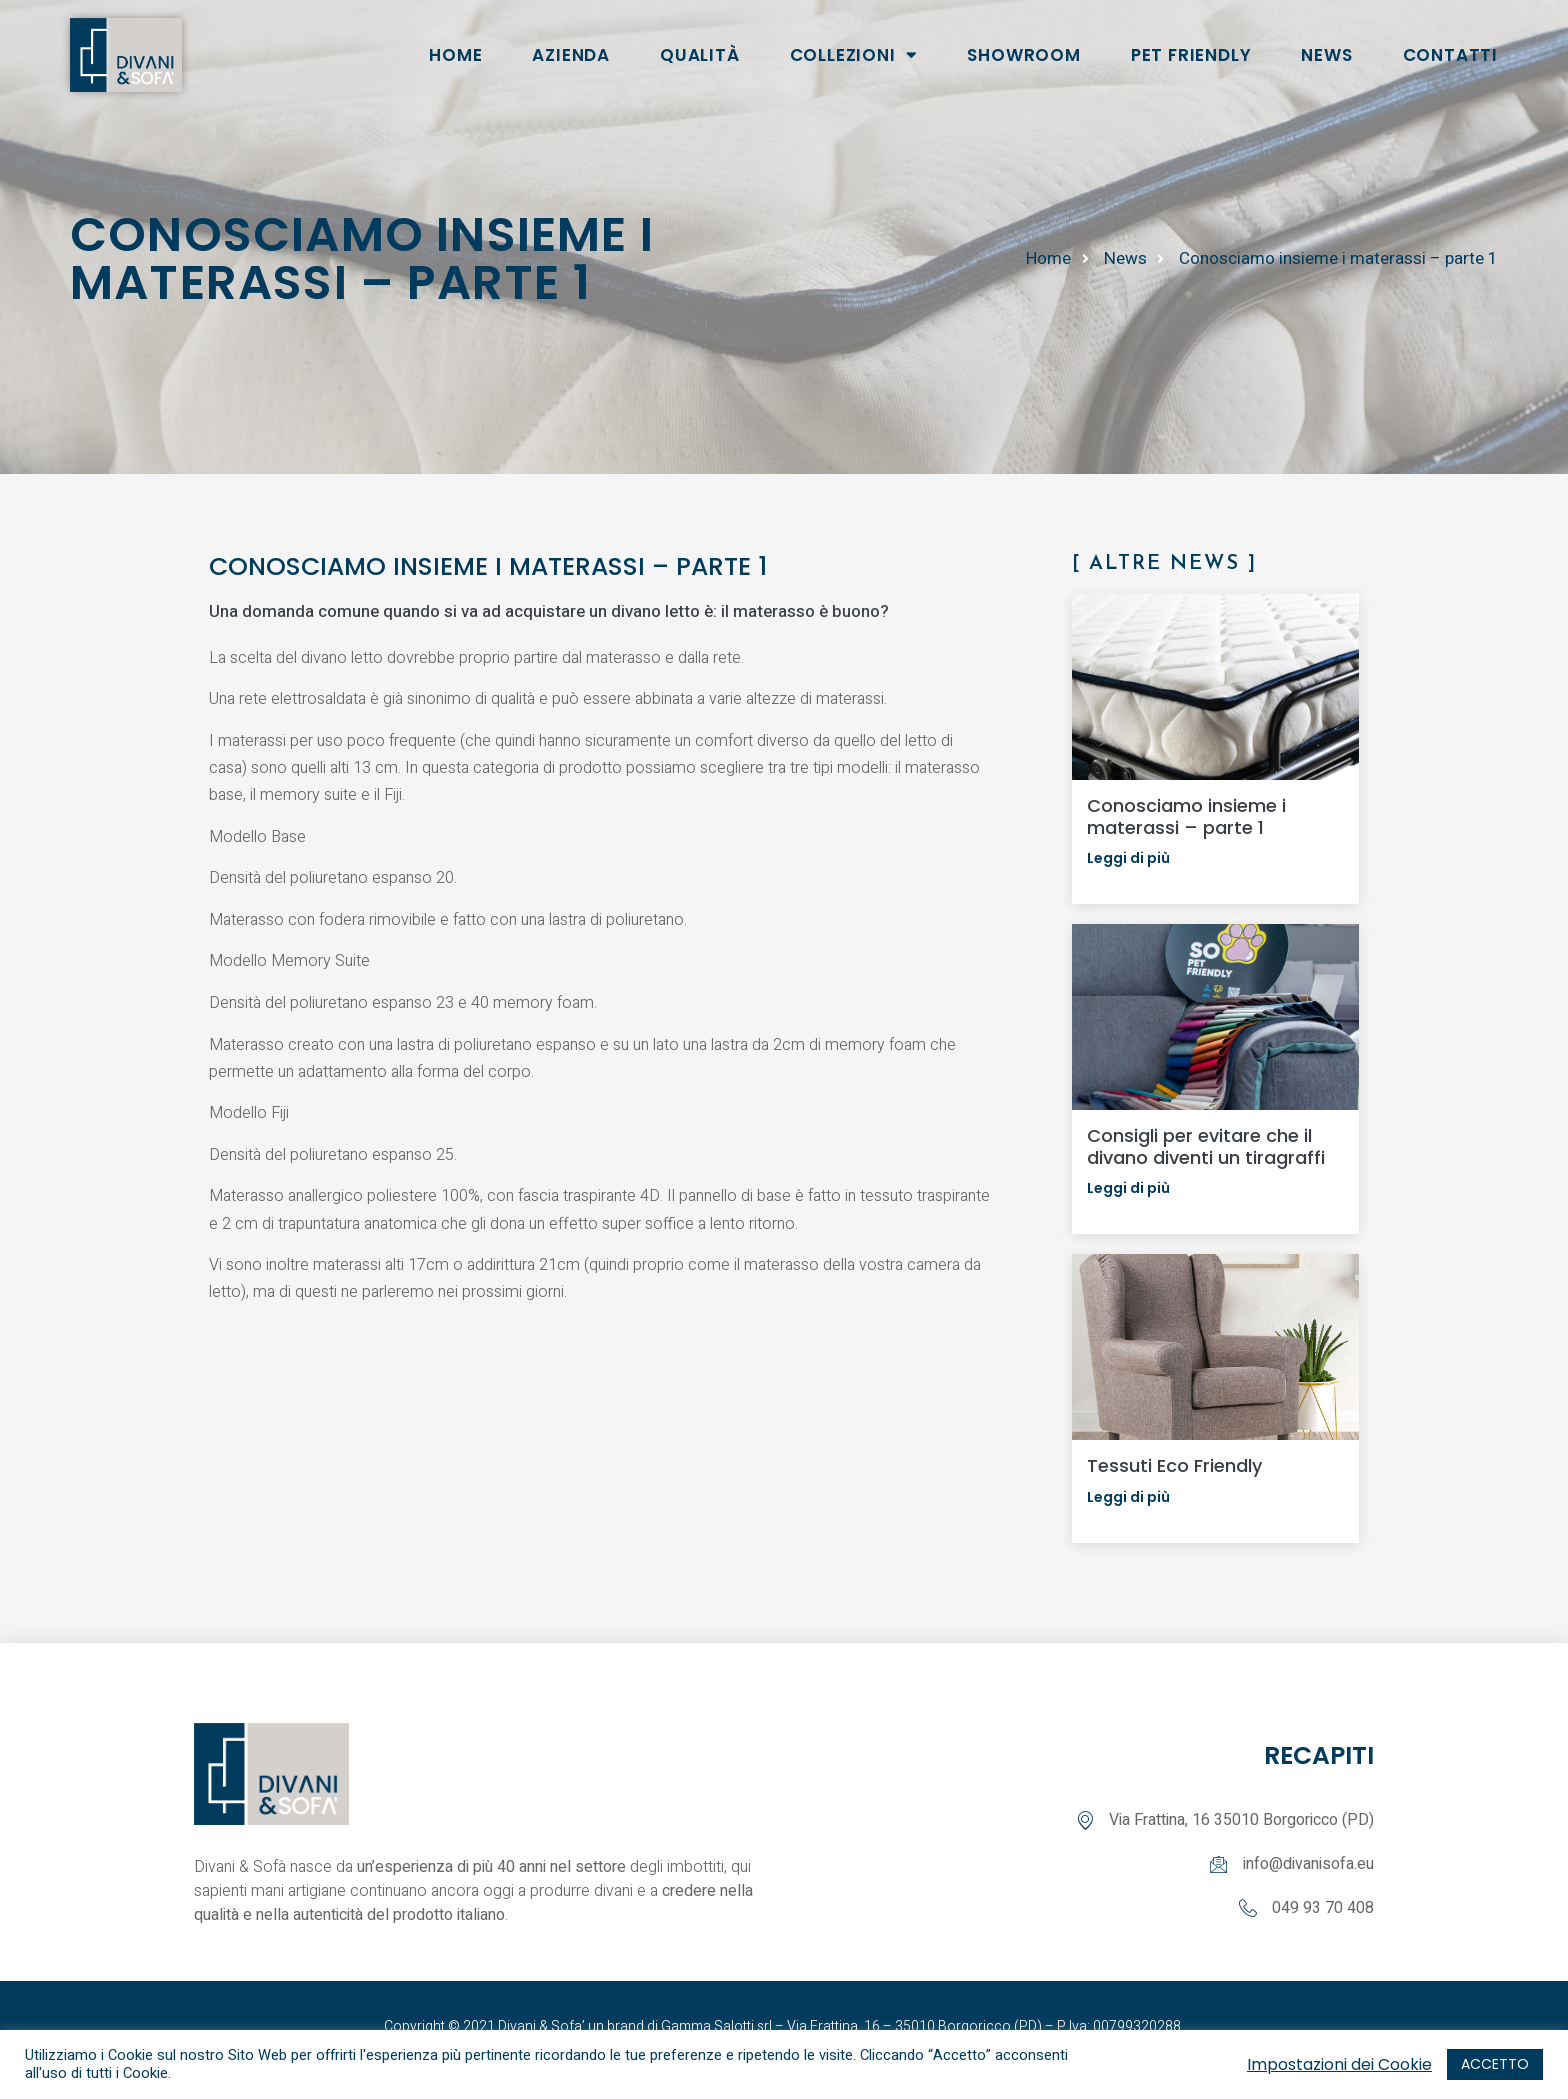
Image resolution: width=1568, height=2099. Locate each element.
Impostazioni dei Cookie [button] (1339, 2065)
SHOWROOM (1023, 55)
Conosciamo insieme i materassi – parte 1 (1186, 816)
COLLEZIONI (854, 54)
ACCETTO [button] (1495, 2064)
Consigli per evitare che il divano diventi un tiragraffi (1206, 1146)
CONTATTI (1450, 55)
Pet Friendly (1191, 55)
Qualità (700, 55)
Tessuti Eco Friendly (1174, 1465)
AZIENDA (571, 55)
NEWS (1326, 55)
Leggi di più (1128, 858)
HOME (455, 55)
